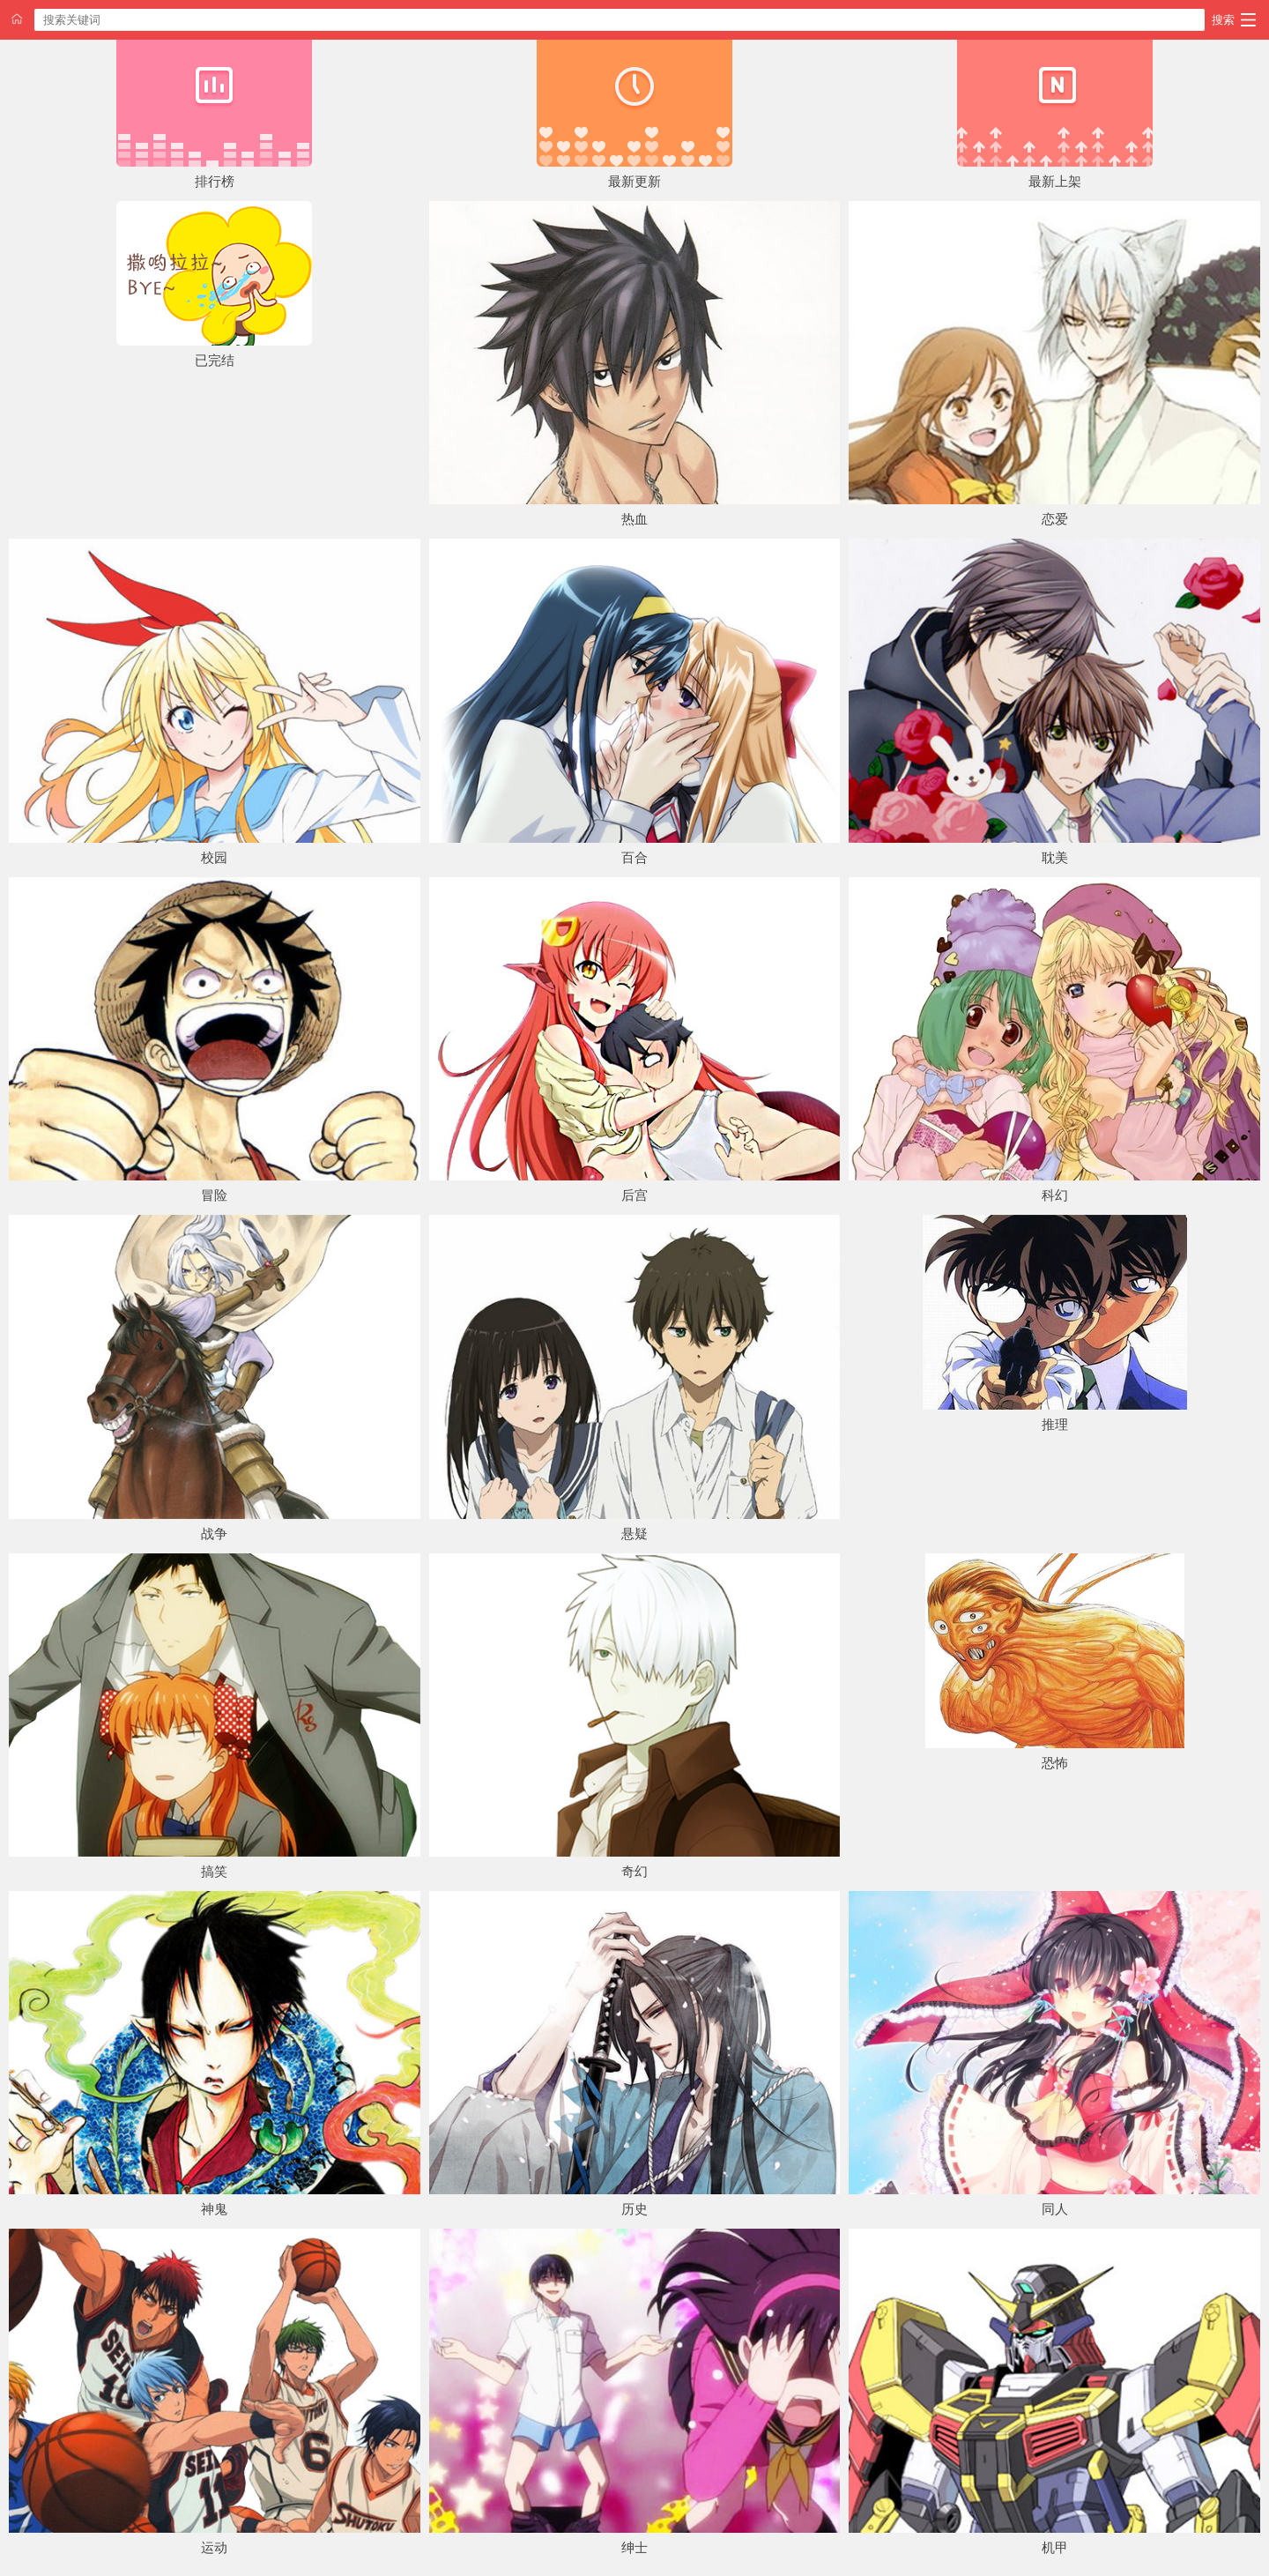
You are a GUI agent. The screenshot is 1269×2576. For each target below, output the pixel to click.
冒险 (214, 1194)
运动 (214, 2547)
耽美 (1055, 857)
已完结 (214, 360)
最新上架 (1054, 181)
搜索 (1223, 19)
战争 (214, 1533)
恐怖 (1055, 1762)
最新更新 (634, 181)
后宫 (634, 1194)
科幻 (1055, 1194)
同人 (1055, 2208)
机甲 (1055, 2547)
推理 (1055, 1424)
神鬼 (214, 2208)
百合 (634, 857)
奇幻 (634, 1871)
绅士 (634, 2547)
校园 (214, 857)
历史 (634, 2208)
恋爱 (1055, 518)
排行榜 (214, 181)
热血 (634, 518)
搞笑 (214, 1871)
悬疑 (634, 1533)
